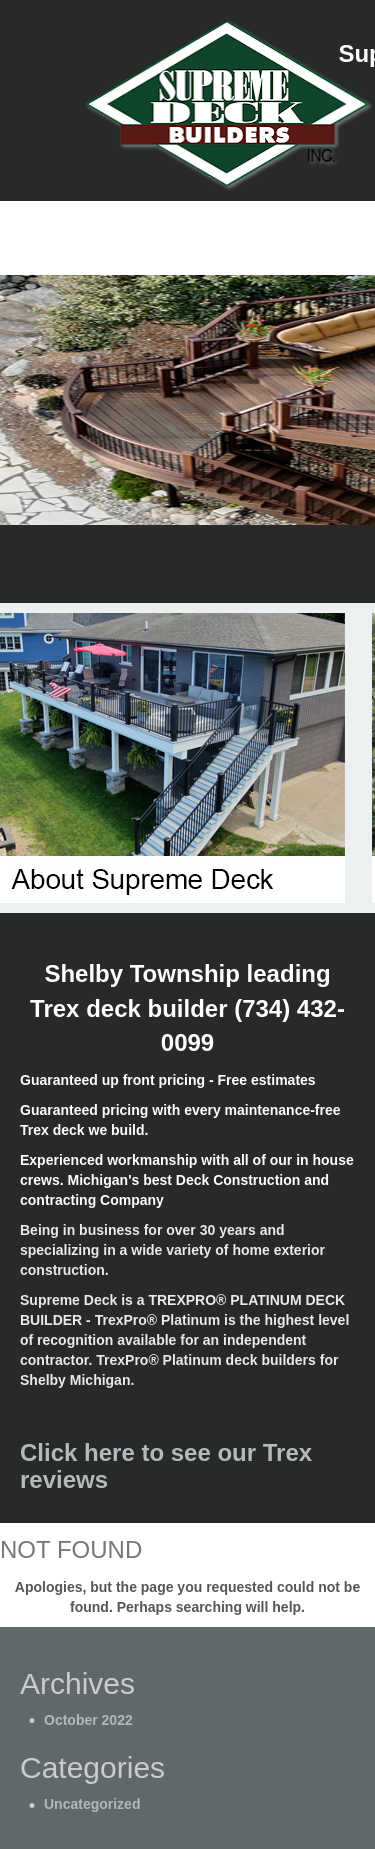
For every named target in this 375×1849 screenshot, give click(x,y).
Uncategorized (92, 1804)
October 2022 (88, 1720)
